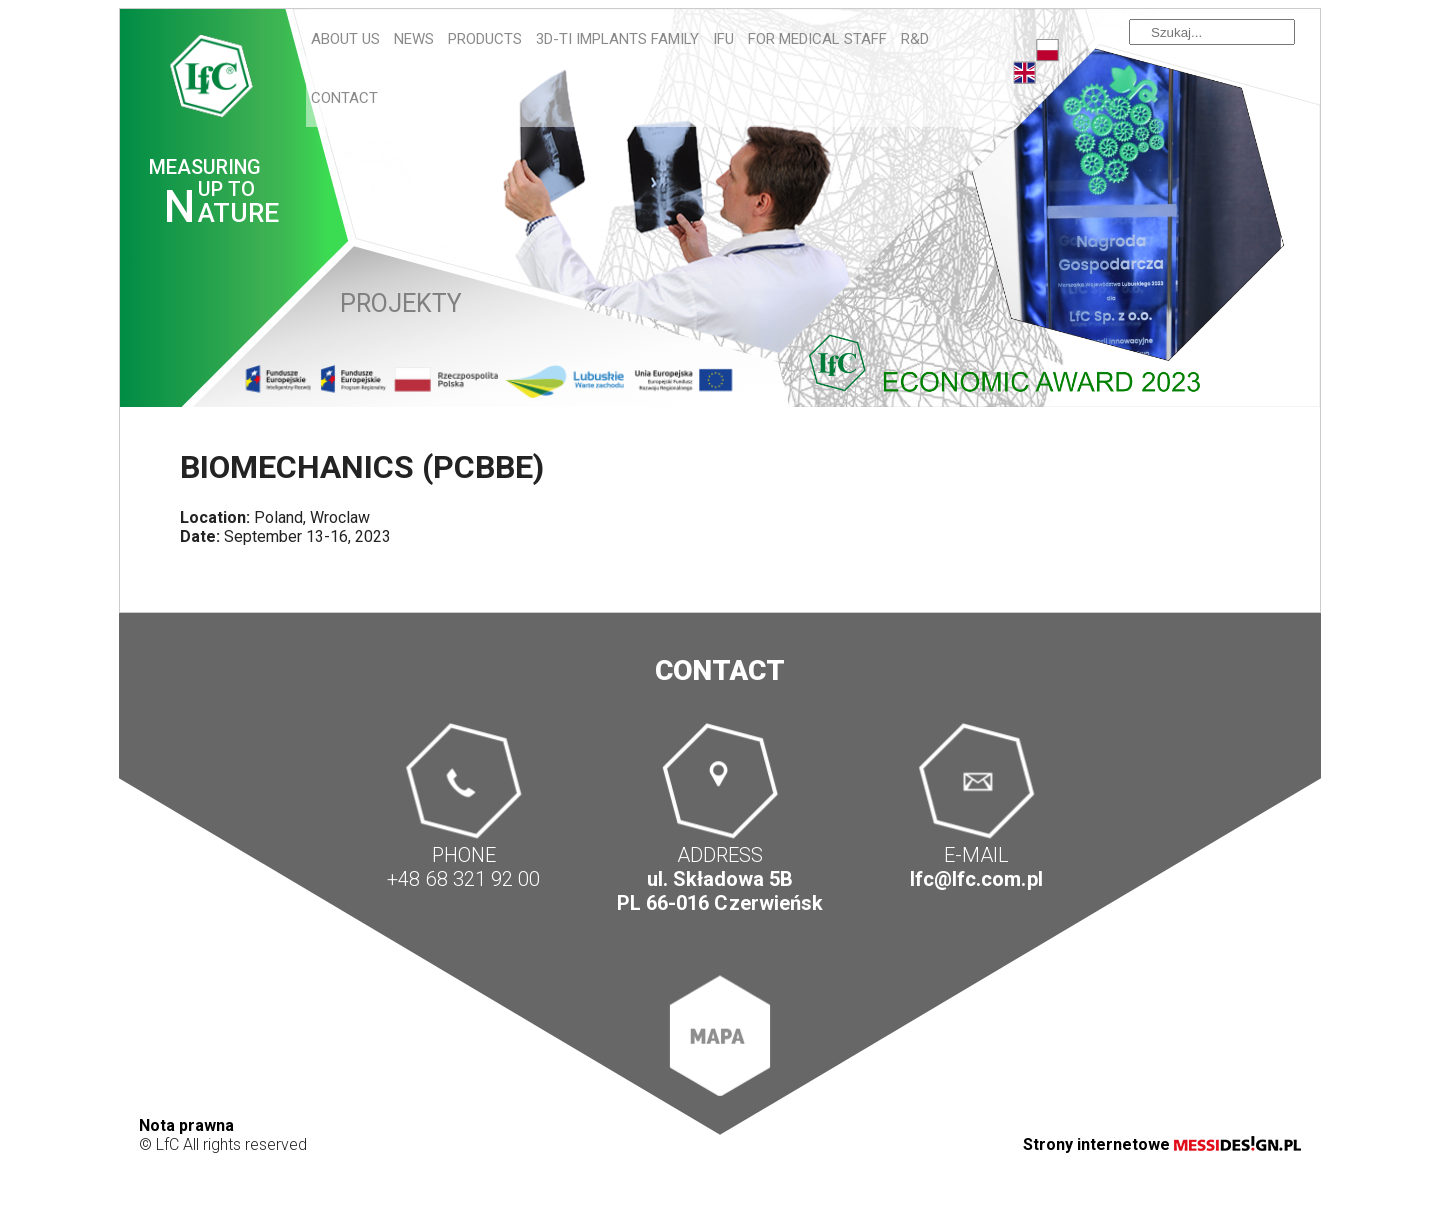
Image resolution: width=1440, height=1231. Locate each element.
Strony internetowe (1162, 1144)
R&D (915, 39)
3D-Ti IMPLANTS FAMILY (617, 39)
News (414, 39)
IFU (723, 39)
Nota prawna (186, 1125)
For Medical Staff (817, 39)
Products (485, 39)
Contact (344, 98)
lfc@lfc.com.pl (976, 879)
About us (345, 39)
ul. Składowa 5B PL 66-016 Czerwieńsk (719, 891)
